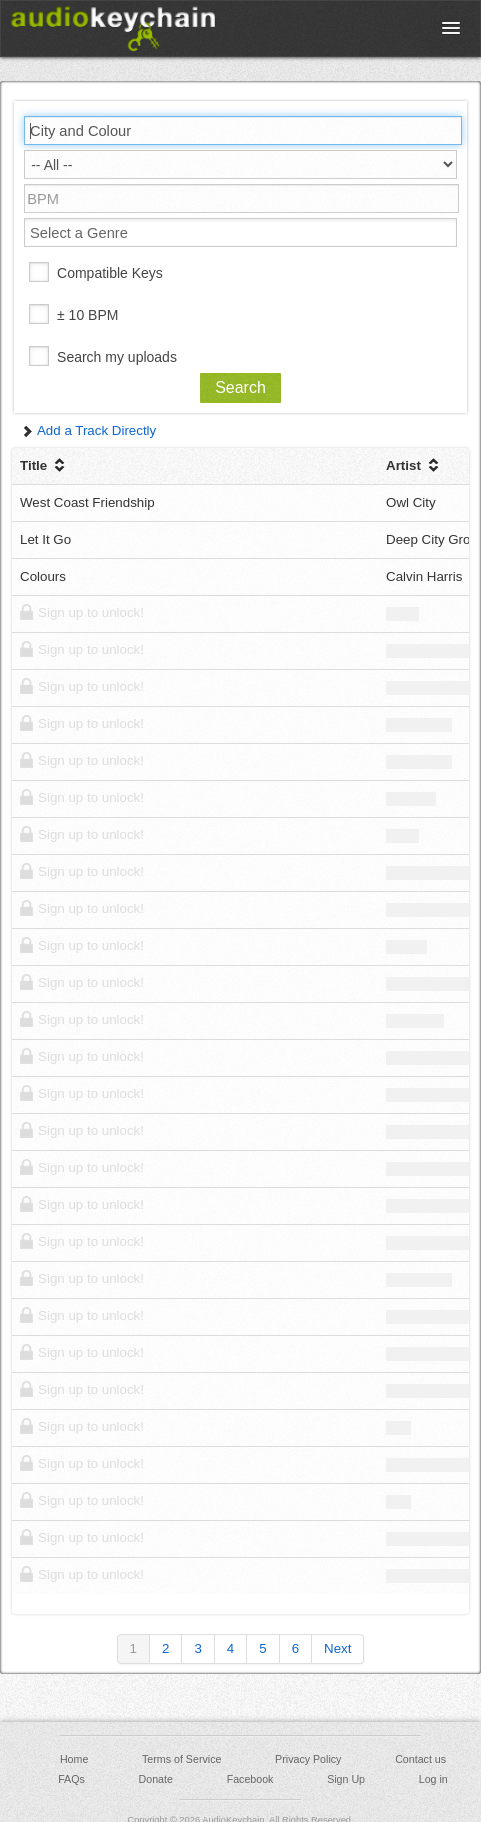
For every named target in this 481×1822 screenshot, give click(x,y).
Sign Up (346, 1779)
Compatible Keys (110, 273)
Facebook (250, 1779)
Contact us (420, 1759)
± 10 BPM (87, 315)
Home (74, 1759)
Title (44, 465)
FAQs (71, 1779)
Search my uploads (117, 357)
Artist (414, 465)
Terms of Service (181, 1759)
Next (337, 1648)
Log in (433, 1779)
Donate (156, 1779)
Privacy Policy (308, 1759)
